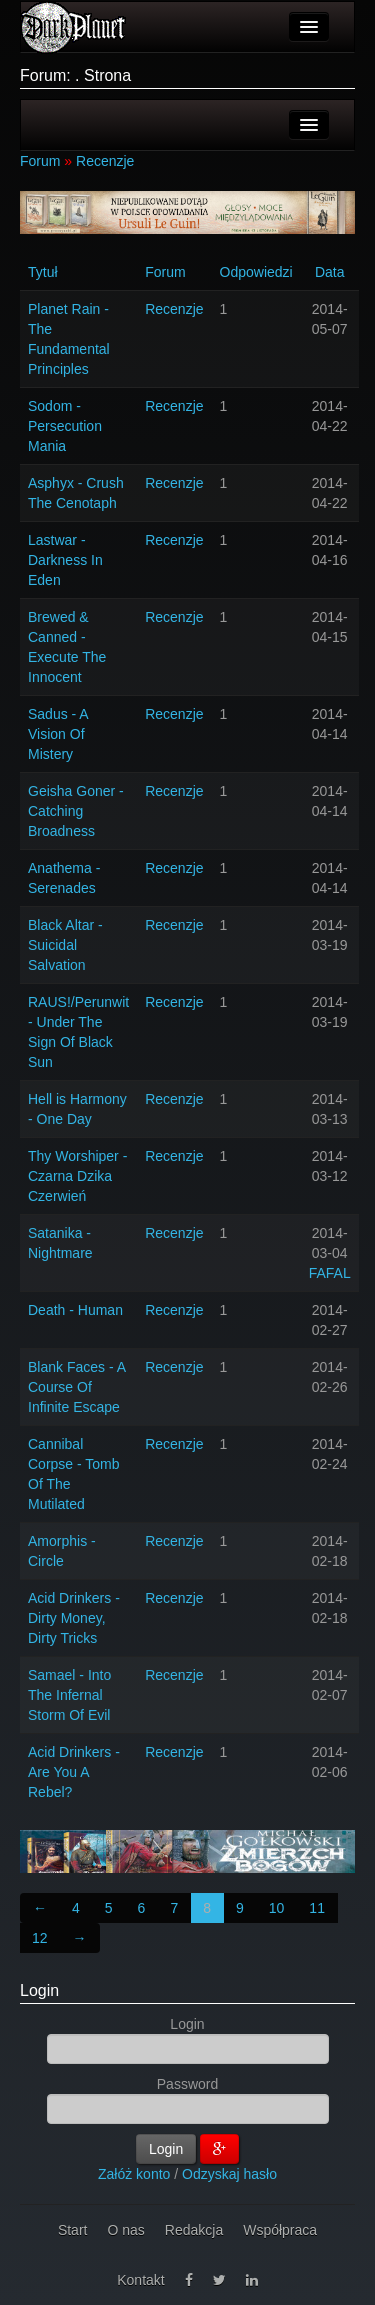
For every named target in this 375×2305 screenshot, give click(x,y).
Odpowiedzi (256, 272)
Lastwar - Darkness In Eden (65, 560)
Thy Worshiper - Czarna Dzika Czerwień (77, 1176)
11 (317, 1908)
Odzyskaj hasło (229, 2174)
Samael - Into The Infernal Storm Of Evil (69, 1695)
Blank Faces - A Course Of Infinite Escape (76, 1387)
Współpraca (280, 2230)
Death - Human (75, 1310)
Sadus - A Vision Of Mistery (58, 734)
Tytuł (43, 272)
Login (39, 1990)
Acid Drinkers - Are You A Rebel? (74, 1772)
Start (73, 2230)
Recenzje (105, 161)
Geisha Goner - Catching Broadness (76, 811)
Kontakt (140, 2280)
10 (277, 1908)
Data (330, 272)
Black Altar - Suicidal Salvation (65, 945)
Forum (40, 161)
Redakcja (194, 2230)
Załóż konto (134, 2174)
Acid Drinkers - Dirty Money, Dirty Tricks (74, 1618)
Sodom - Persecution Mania (65, 426)
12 (40, 1938)
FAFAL (330, 1273)
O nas (125, 2230)
